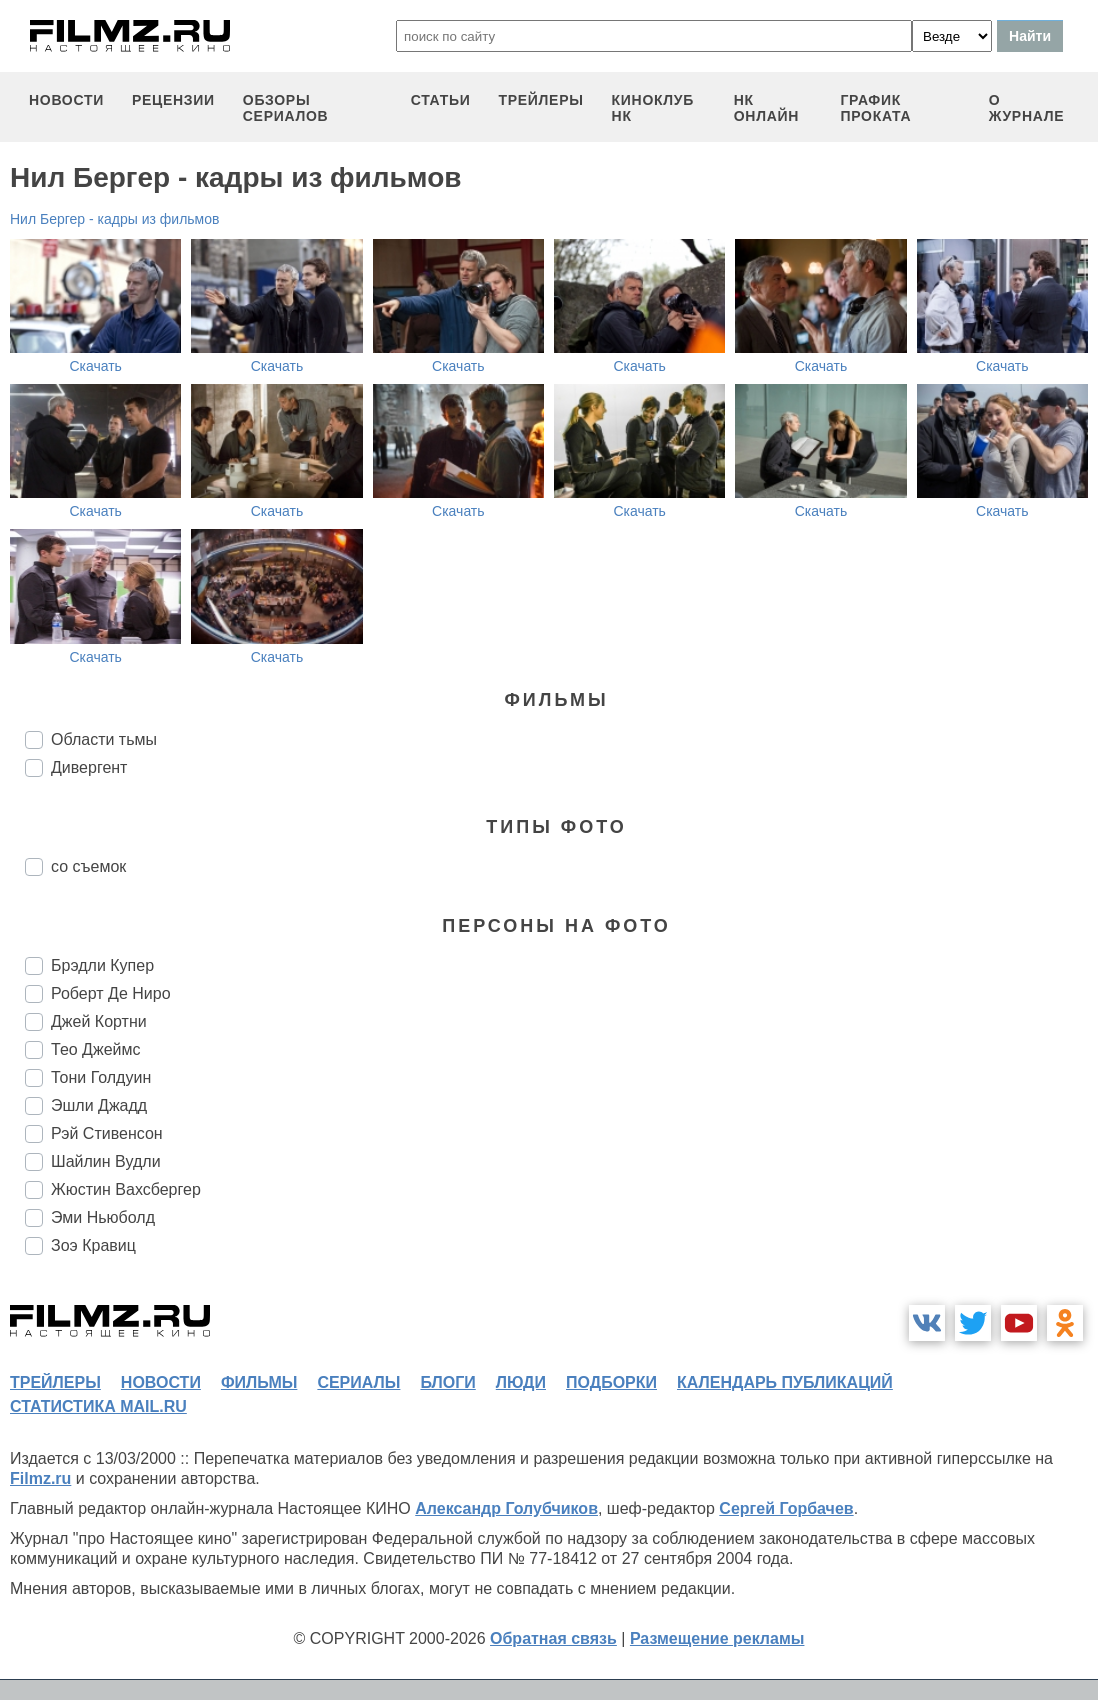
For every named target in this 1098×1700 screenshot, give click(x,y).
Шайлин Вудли (106, 1161)
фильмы (259, 1382)
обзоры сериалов (286, 108)
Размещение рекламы (717, 1638)
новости (66, 100)
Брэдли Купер (102, 965)
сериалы (358, 1382)
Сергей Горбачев (786, 1508)
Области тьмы (104, 739)
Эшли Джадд (99, 1105)
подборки (611, 1382)
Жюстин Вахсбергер (126, 1189)
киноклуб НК (653, 108)
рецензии (173, 100)
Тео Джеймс (96, 1049)
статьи (441, 100)
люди (521, 1382)
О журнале (1027, 108)
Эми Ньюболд (103, 1217)
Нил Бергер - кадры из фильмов (114, 219)
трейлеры (540, 100)
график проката (875, 108)
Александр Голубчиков (506, 1508)
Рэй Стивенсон (107, 1133)
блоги (447, 1382)
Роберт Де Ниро (111, 993)
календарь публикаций (785, 1382)
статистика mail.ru (98, 1406)
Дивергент (89, 767)
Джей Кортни (99, 1021)
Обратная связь (553, 1638)
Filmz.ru (40, 1478)
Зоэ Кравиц (93, 1245)
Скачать (95, 366)
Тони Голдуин (101, 1077)
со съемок (88, 866)
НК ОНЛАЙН (766, 108)
